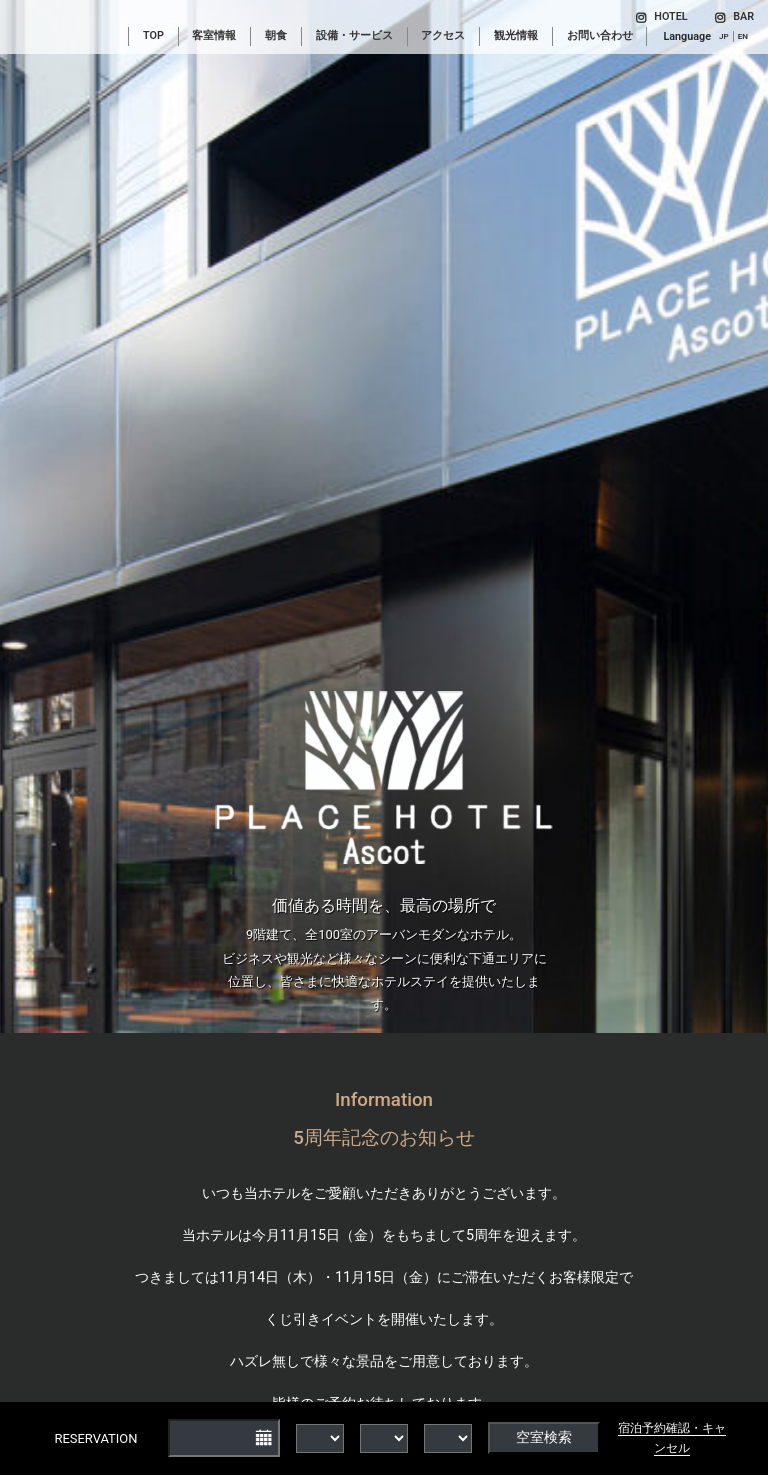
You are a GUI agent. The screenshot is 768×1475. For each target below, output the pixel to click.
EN (743, 36)
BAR (734, 16)
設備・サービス (354, 35)
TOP (153, 35)
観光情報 (516, 35)
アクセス (443, 35)
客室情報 (214, 35)
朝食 (276, 35)
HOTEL (661, 16)
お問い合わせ (600, 35)
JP (724, 36)
